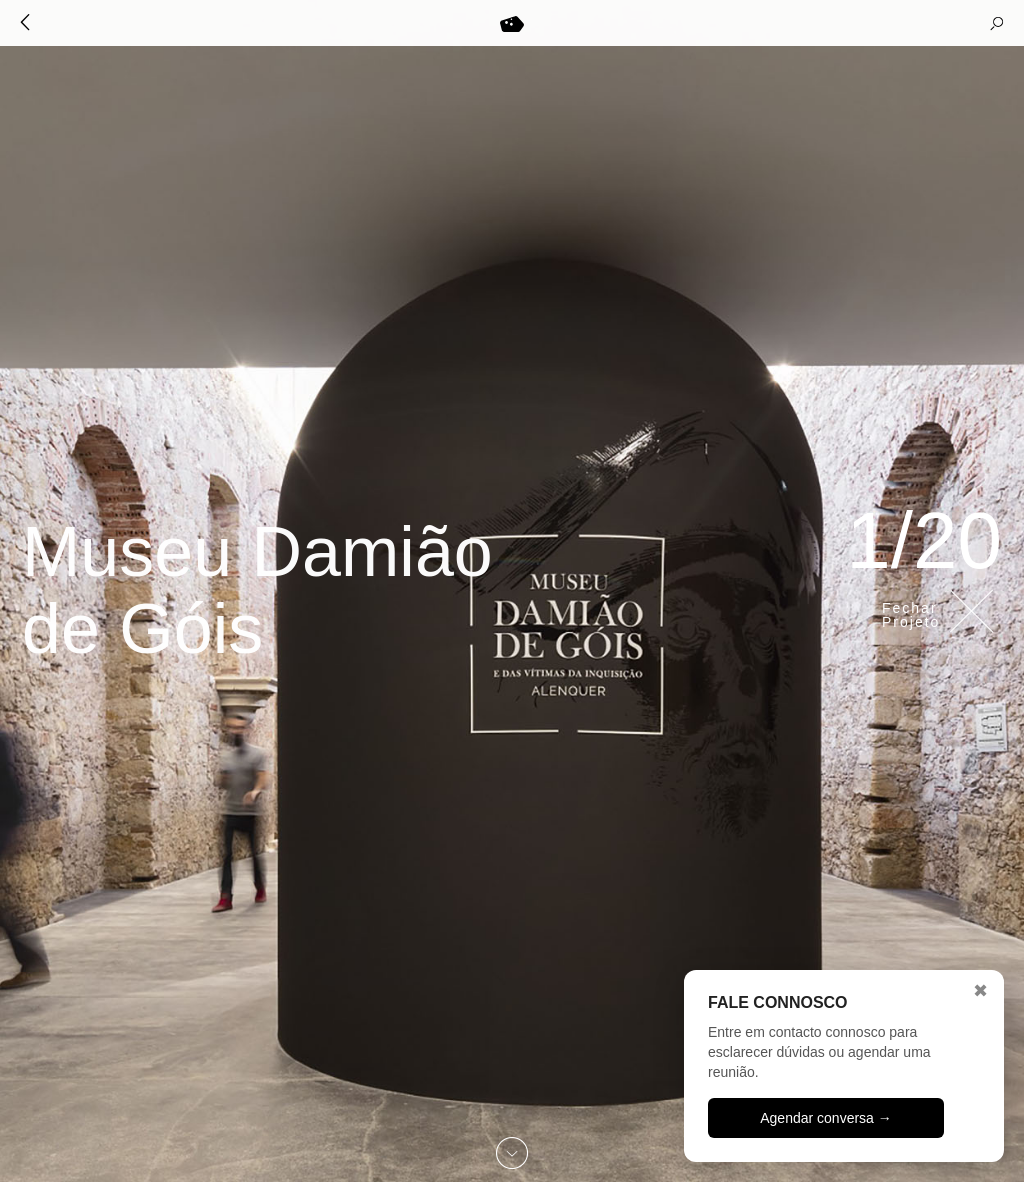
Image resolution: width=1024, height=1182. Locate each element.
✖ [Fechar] (980, 991)
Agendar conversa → (826, 1118)
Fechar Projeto (911, 615)
